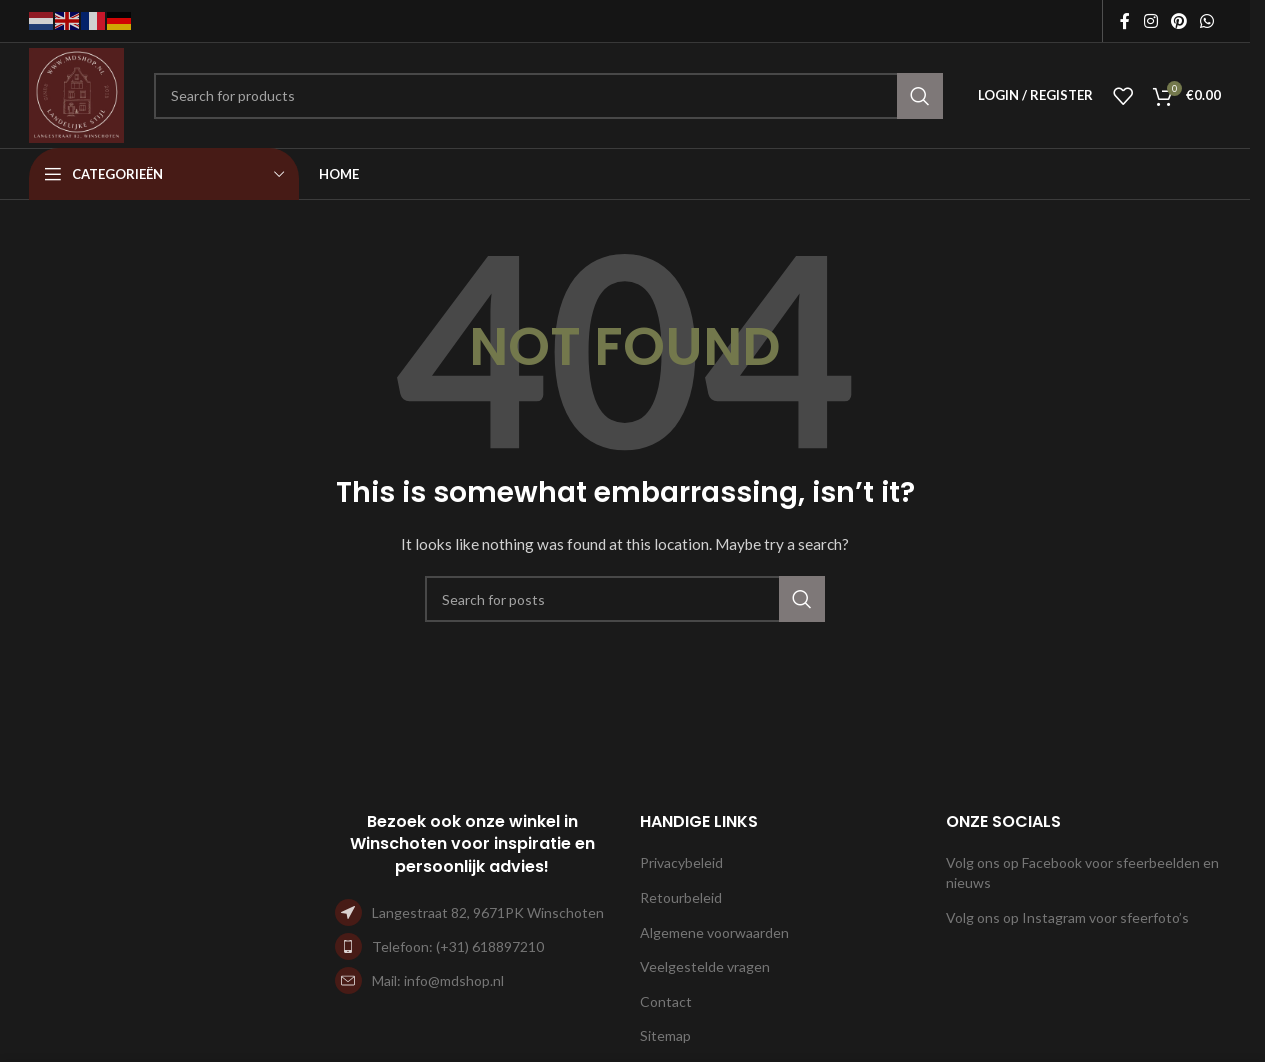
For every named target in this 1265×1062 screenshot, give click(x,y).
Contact (666, 1001)
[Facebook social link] (1125, 21)
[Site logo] (76, 93)
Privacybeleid (681, 862)
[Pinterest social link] (1178, 21)
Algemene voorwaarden (714, 932)
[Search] (548, 96)
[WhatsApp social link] (1207, 21)
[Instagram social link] (1150, 21)
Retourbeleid (681, 897)
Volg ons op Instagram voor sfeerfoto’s (1067, 917)
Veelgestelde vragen (705, 966)
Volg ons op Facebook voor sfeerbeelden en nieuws (1082, 872)
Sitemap (665, 1035)
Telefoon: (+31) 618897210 (458, 946)
